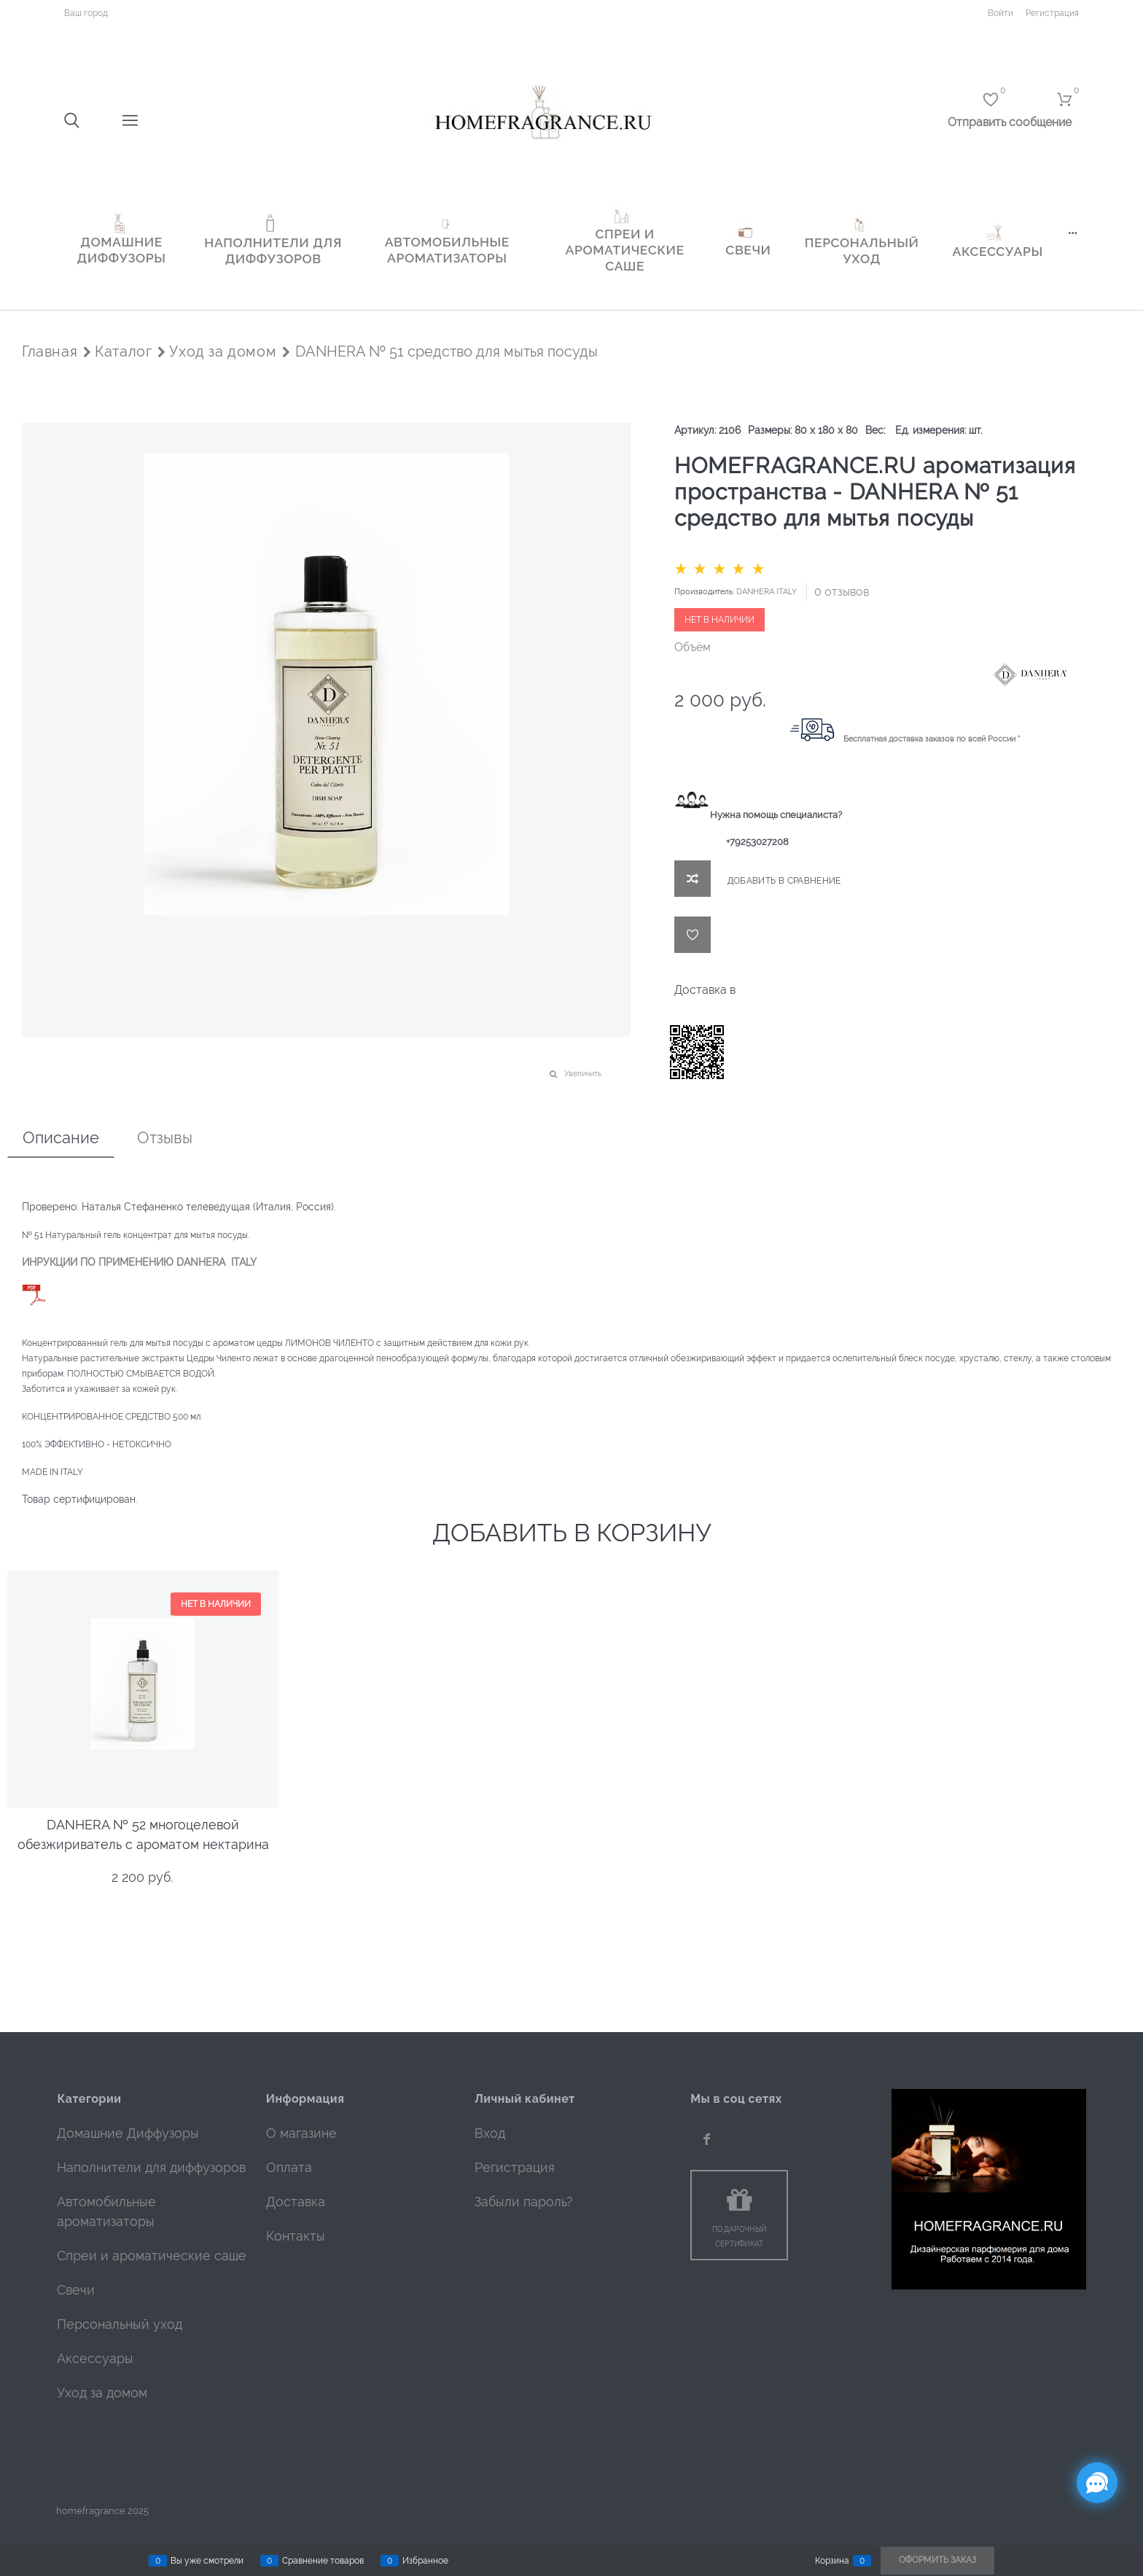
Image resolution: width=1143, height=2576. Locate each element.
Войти (1000, 13)
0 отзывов (841, 592)
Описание (61, 1137)
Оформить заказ (937, 2560)
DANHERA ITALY (766, 591)
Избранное (425, 2561)
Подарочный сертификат (739, 2236)
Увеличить (582, 1073)
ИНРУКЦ (42, 1262)
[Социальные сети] (1097, 2482)
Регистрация (1052, 13)
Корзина (832, 2561)
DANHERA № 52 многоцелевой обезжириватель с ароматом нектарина (143, 1825)
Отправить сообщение (1010, 122)
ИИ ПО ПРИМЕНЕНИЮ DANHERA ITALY (160, 1262)
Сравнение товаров (323, 2561)
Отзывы (164, 1137)
